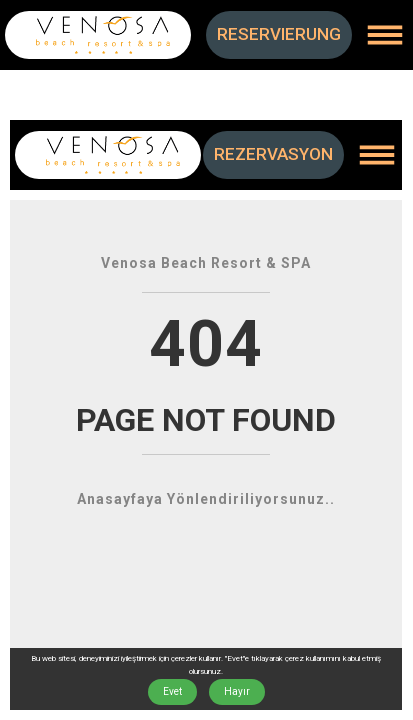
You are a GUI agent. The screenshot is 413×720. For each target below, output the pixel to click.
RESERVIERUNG (279, 34)
